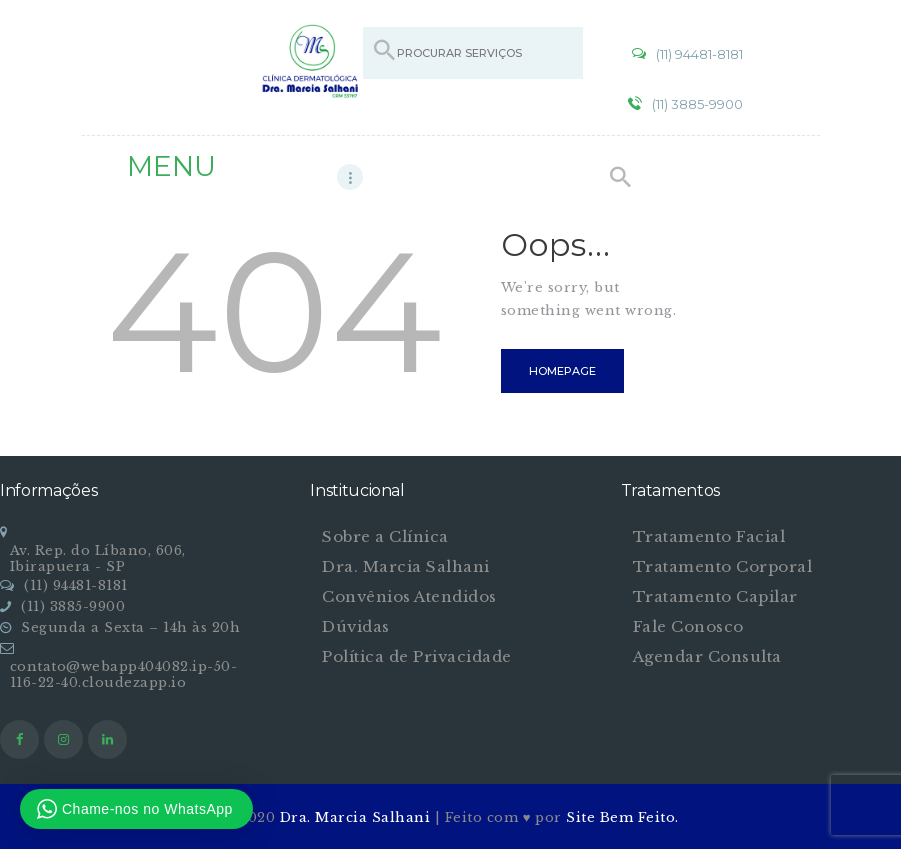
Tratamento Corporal (723, 566)
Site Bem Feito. (622, 817)
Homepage (562, 371)
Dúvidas (356, 626)
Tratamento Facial (709, 536)
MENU (171, 166)
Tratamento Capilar (715, 596)
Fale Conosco (688, 626)
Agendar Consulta (707, 656)
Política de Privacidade (417, 656)
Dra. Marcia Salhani (406, 566)
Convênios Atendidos (409, 596)
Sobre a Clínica (385, 536)
